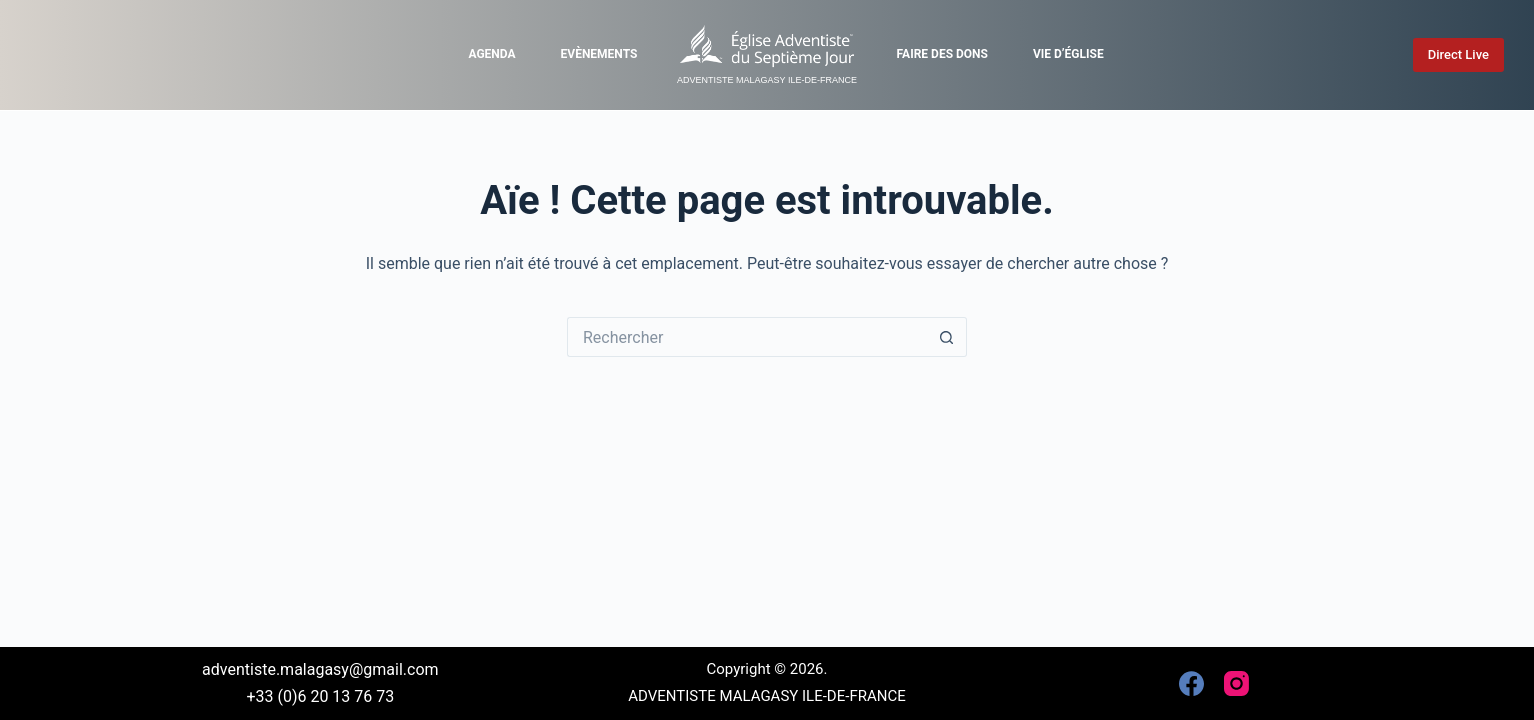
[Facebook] (1191, 683)
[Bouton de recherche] (947, 337)
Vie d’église (1068, 54)
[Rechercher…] (747, 337)
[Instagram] (1236, 683)
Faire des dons (942, 54)
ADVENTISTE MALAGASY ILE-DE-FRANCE (767, 80)
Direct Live (1458, 54)
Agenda (491, 54)
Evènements (599, 54)
